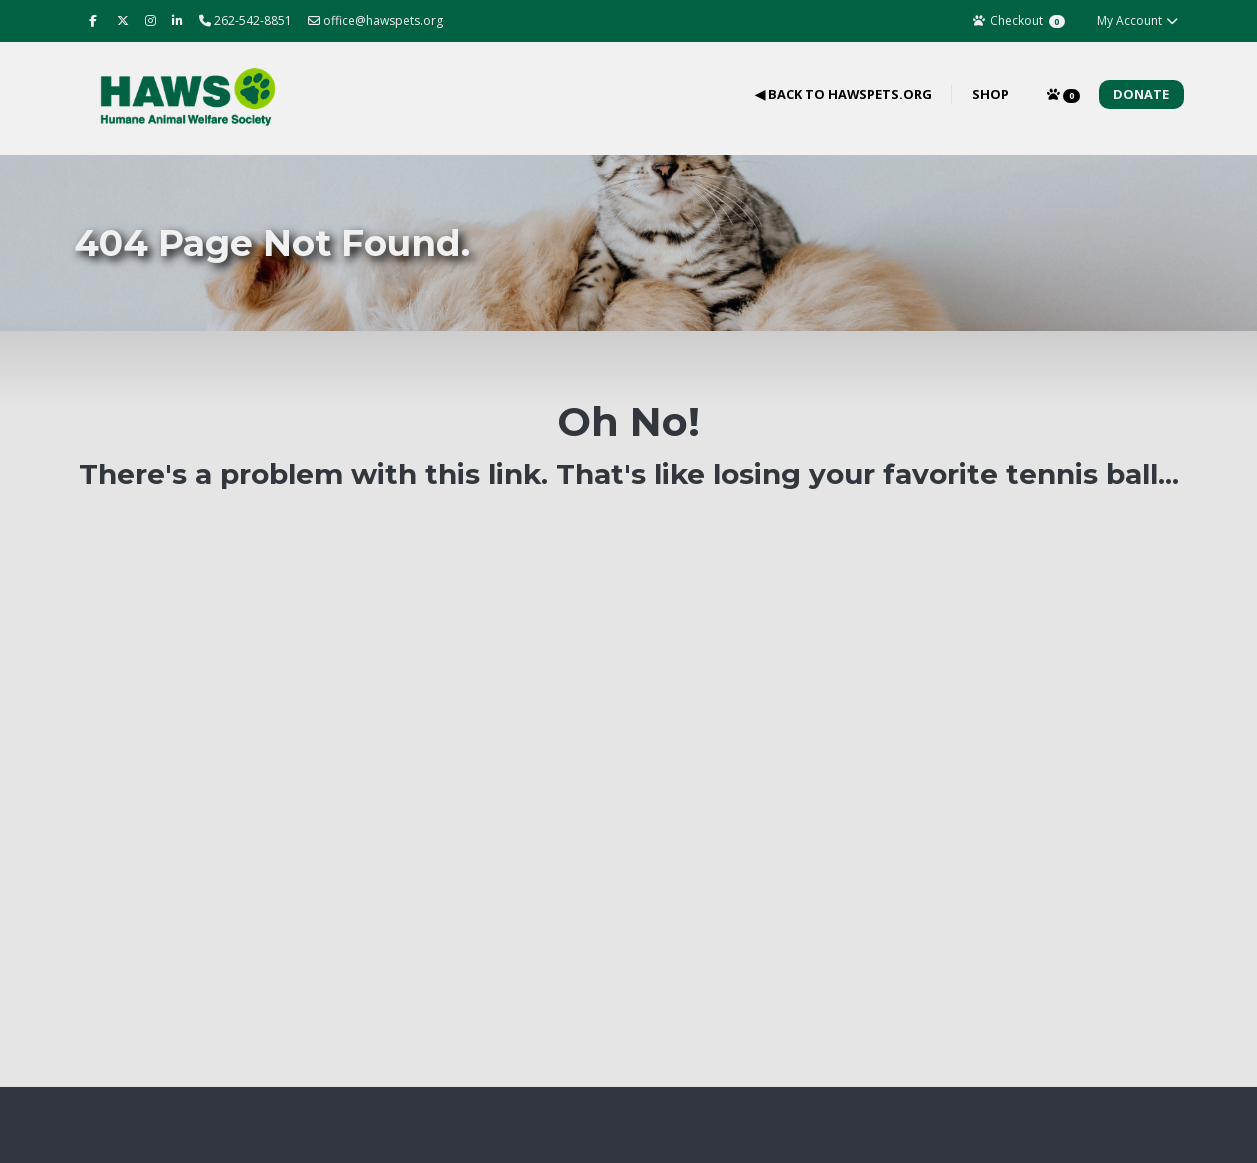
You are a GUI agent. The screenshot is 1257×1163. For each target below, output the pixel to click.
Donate (1141, 94)
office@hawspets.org (375, 20)
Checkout (1018, 20)
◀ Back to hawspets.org (843, 94)
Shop (990, 94)
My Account (1138, 20)
